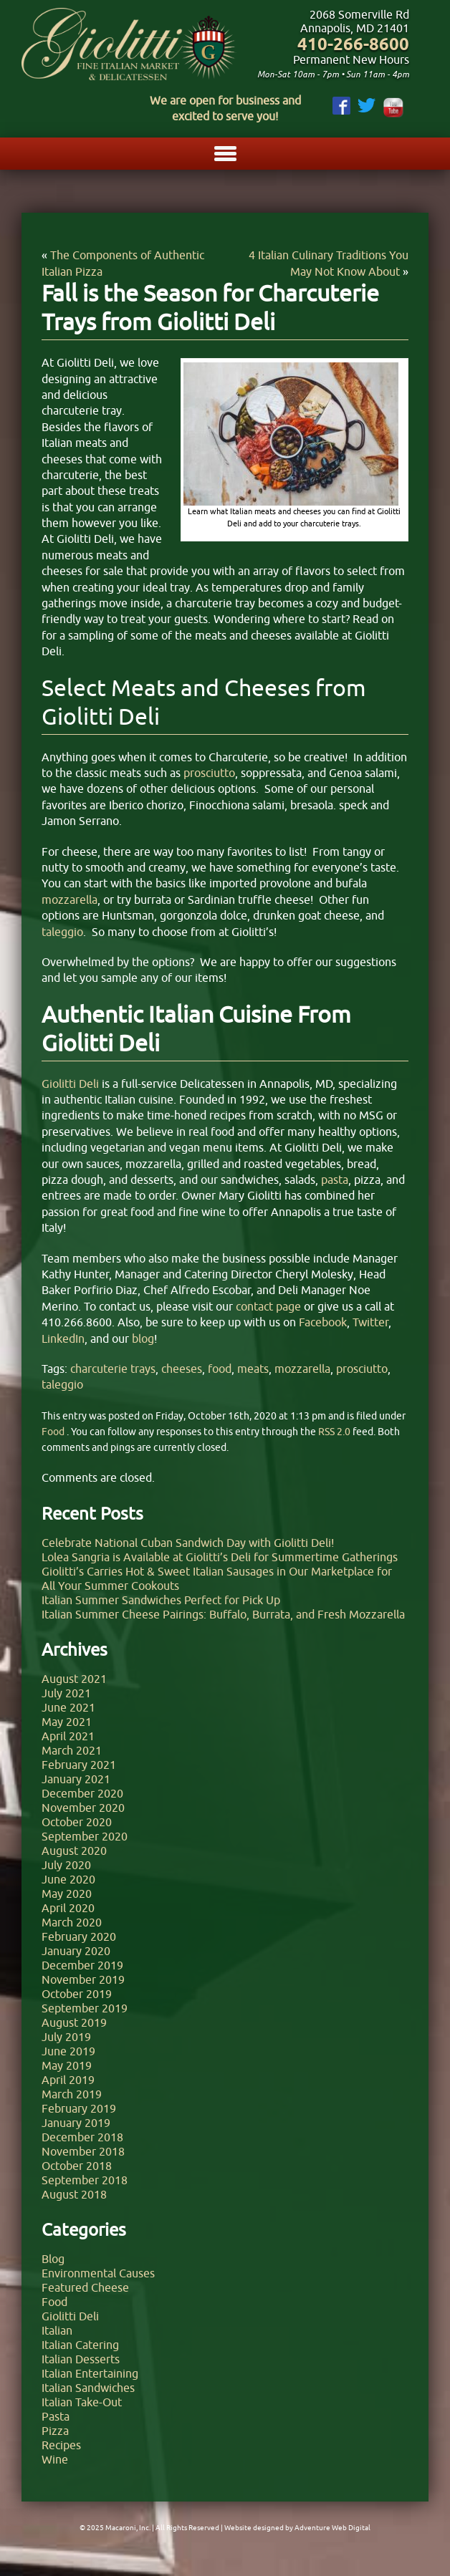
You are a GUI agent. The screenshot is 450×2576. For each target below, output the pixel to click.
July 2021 (66, 1693)
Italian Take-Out (82, 2402)
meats (253, 1368)
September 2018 (85, 2180)
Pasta (56, 2416)
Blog (53, 2258)
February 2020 (79, 1936)
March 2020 (72, 1922)
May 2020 (67, 1893)
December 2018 (82, 2137)
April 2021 (68, 1736)
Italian (57, 2330)
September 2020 (85, 1836)
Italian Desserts (81, 2359)
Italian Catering (80, 2344)
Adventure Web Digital (332, 2528)
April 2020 (68, 1907)
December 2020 (82, 1793)
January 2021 (76, 1778)
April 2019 (68, 2079)
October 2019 (77, 1993)
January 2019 (76, 2122)
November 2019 (83, 1979)
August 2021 (74, 1678)
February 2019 (79, 2108)
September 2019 (85, 2008)
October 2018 (77, 2165)
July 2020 (66, 1864)
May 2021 (67, 1721)
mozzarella (302, 1368)
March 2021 (72, 1750)
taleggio (62, 1384)
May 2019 (67, 2065)
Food (53, 1431)
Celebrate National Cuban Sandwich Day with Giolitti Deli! (188, 1542)
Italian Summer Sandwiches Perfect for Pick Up (161, 1599)
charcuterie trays (112, 1368)
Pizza (55, 2430)
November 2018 (83, 2151)
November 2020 (83, 1807)
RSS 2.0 (334, 1431)
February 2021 (79, 1764)
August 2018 (74, 2194)
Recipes (61, 2444)
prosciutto (362, 1368)
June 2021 (68, 1707)
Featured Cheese (85, 2287)
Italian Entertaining (90, 2373)
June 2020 (68, 1879)
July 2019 (66, 2036)
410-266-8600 (353, 44)
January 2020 (76, 1950)
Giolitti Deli (70, 2316)
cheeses (181, 1368)
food (219, 1368)
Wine (55, 2459)
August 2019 (74, 2022)
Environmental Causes (98, 2273)
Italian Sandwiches (88, 2387)
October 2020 (77, 1821)
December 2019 (82, 1965)
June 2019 (68, 2051)
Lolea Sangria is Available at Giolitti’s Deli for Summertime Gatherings (220, 1556)
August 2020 (74, 1850)
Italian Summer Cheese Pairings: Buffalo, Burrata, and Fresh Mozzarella (223, 1614)
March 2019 (72, 2094)
